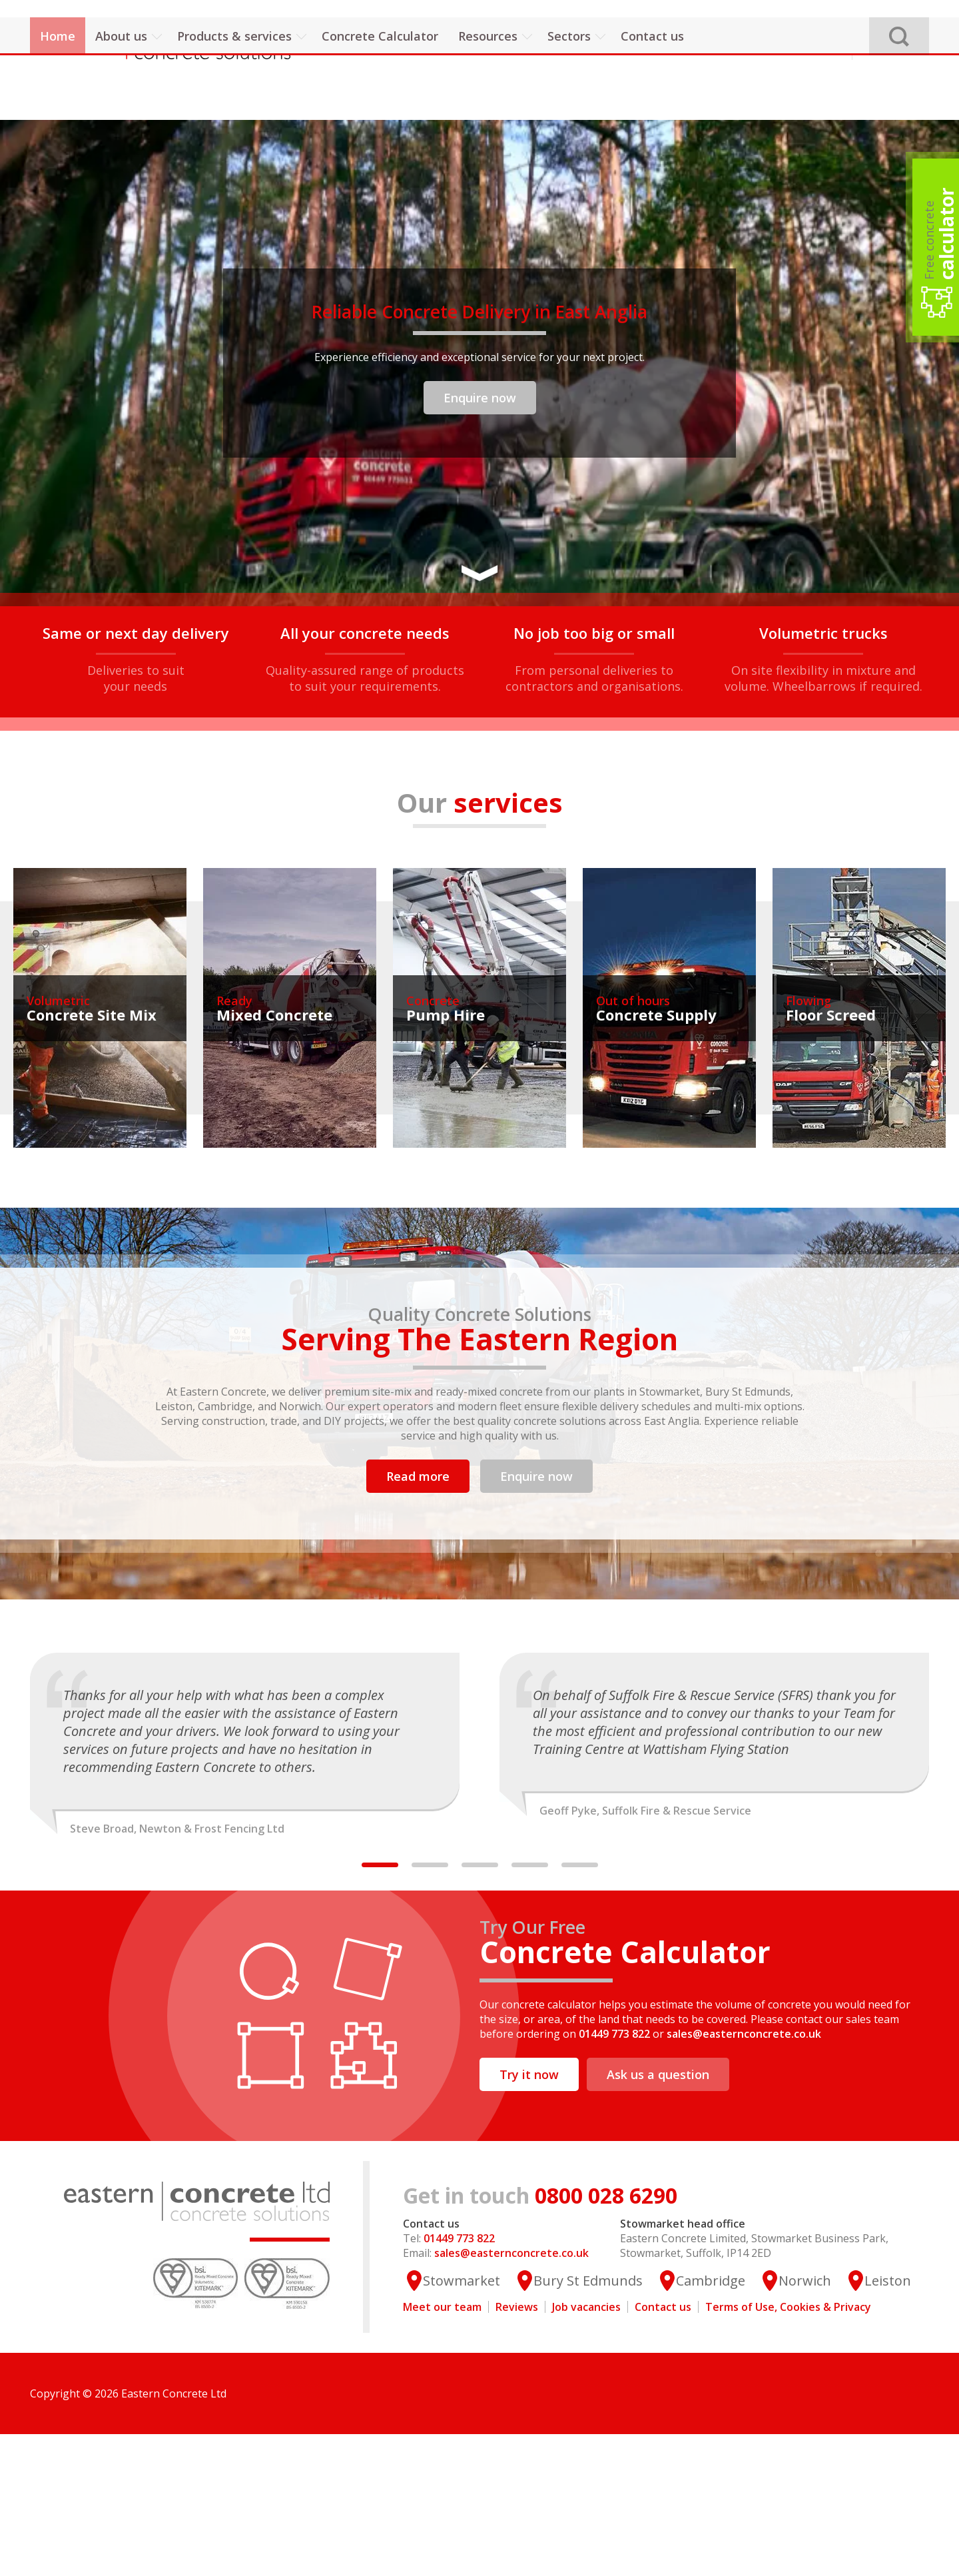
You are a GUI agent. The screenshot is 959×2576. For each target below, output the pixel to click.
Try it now (529, 2074)
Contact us (652, 99)
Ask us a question (658, 2074)
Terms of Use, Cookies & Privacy (788, 2307)
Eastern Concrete (163, 40)
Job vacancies (586, 2307)
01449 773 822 (537, 40)
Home (57, 99)
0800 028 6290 (540, 2195)
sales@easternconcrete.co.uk (725, 40)
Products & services (234, 99)
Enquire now (480, 398)
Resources (487, 99)
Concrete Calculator (380, 99)
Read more (418, 1476)
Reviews (516, 2307)
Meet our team (442, 2307)
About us (121, 99)
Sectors (569, 99)
